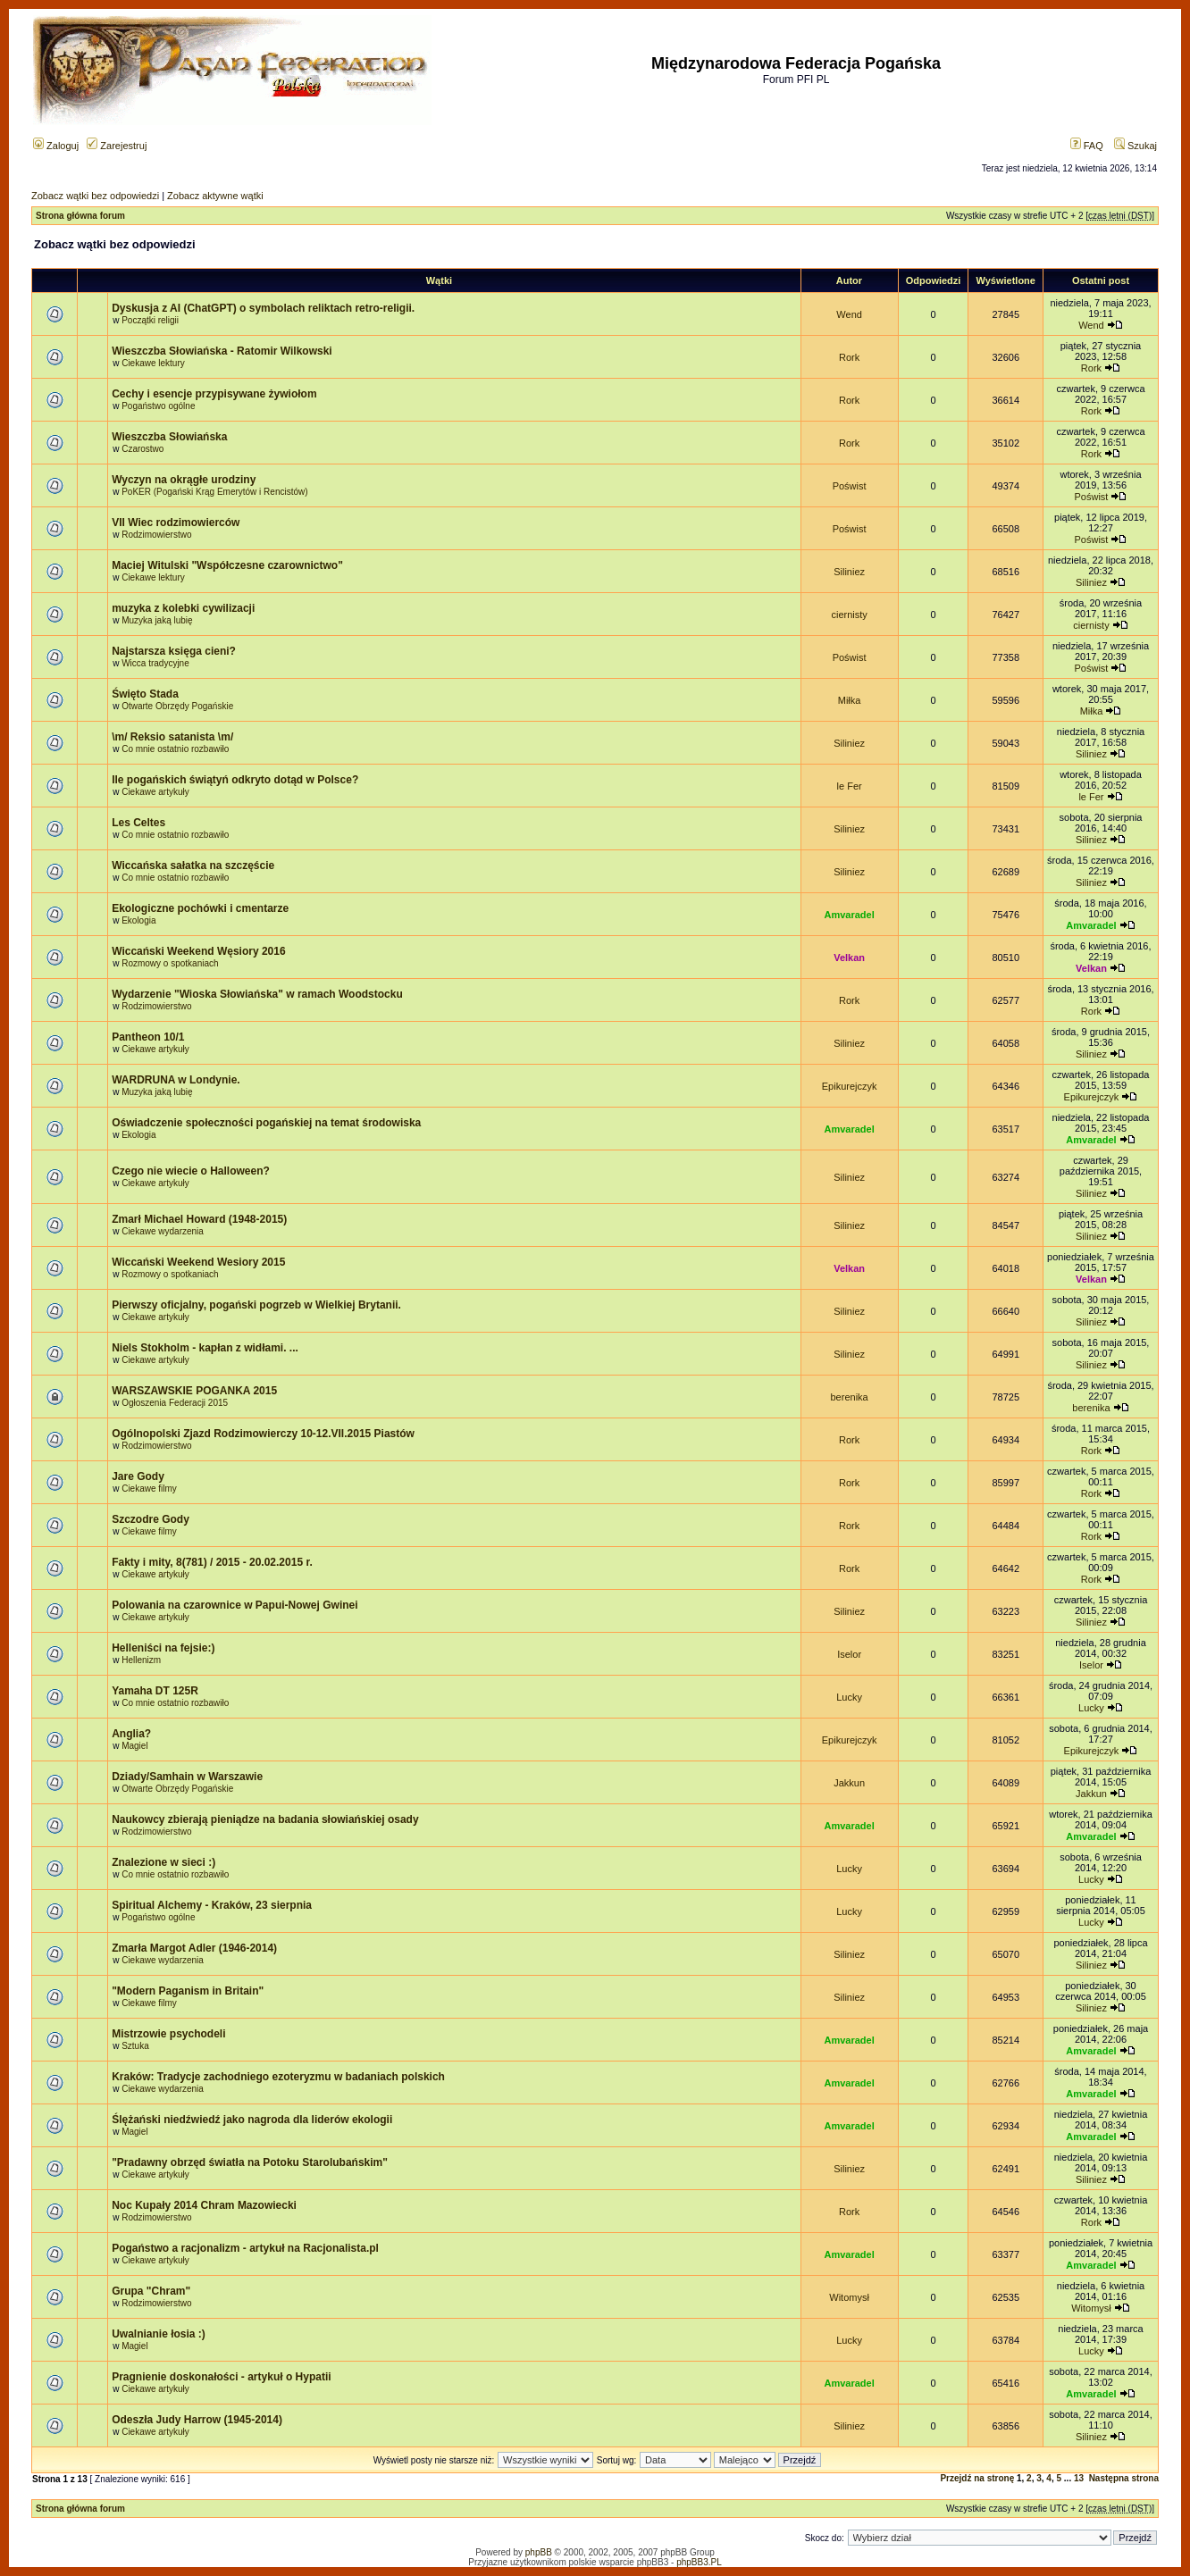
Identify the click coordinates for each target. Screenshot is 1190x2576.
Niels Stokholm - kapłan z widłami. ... (205, 1348)
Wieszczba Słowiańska (169, 437)
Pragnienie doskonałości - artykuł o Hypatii (221, 2377)
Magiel (134, 1746)
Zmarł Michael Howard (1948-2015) (199, 1219)
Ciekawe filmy (149, 1488)
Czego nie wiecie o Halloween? (191, 1171)
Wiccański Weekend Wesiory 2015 (198, 1262)
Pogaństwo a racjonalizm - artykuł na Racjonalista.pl (245, 2248)
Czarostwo (142, 449)
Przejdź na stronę (977, 2478)
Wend (849, 314)
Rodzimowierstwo (156, 534)
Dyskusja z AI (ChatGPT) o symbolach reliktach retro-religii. (263, 308)
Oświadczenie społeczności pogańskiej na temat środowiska (266, 1123)
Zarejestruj (117, 145)
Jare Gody (138, 1476)
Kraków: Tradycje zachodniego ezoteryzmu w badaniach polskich (278, 2076)
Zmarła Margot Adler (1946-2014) (194, 1948)
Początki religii (150, 320)
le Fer (849, 786)
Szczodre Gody (150, 1519)
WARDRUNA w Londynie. (176, 1080)
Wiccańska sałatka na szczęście (193, 865)
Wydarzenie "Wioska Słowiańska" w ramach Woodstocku (257, 994)
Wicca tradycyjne (155, 663)
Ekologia (138, 920)
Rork (849, 357)
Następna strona (1124, 2478)
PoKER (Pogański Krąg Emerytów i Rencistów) (214, 492)
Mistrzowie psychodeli (168, 2034)
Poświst (850, 486)
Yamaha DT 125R (155, 1691)
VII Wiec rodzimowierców (175, 522)
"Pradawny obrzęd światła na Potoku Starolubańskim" (250, 2162)
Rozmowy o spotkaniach (170, 963)
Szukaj (1135, 145)
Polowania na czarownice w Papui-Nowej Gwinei (234, 1605)
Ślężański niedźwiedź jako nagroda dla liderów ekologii (252, 2119)
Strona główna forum (80, 216)
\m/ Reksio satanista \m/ (172, 737)
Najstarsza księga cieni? (174, 651)
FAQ (1086, 145)
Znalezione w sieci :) (163, 1862)
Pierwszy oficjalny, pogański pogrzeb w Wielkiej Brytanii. (256, 1305)
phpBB (538, 2552)
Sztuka (135, 2046)
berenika (849, 1397)
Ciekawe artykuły (155, 792)
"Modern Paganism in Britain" (188, 1991)
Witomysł (849, 2297)
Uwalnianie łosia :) (158, 2334)
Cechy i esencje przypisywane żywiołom (214, 394)
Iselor (849, 1654)
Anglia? (131, 1733)
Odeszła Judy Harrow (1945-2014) (197, 2419)
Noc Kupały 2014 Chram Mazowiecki (204, 2205)
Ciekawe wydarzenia (163, 1231)
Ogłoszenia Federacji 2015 (175, 1403)
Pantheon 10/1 (148, 1037)
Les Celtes (138, 822)
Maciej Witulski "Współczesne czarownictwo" (227, 565)
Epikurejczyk (849, 1086)
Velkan (849, 957)
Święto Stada (145, 694)
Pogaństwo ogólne (158, 406)
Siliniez (849, 571)
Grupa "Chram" (151, 2291)
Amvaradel (849, 914)
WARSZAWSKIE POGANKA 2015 (194, 1390)
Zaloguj (56, 145)
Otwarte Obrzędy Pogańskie (177, 706)
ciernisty (849, 614)
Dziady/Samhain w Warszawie (187, 1776)
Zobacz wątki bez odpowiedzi (95, 195)
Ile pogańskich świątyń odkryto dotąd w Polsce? (235, 780)
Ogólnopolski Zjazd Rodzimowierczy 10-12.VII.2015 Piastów (263, 1433)
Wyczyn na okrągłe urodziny (184, 479)
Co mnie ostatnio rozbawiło (175, 749)
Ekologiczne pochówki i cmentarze (200, 908)
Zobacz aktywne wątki (215, 195)
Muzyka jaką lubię (157, 620)
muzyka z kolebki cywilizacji (183, 608)
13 (1079, 2478)
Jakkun (849, 1782)
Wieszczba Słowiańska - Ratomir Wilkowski (222, 351)
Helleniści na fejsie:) (163, 1648)
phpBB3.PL (699, 2562)
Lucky (849, 1697)
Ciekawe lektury (153, 363)
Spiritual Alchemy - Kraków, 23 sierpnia (212, 1905)
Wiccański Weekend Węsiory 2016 (198, 951)
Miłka (849, 700)
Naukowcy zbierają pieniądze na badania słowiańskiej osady (265, 1819)
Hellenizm (141, 1660)
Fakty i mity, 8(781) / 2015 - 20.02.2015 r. (212, 1562)
